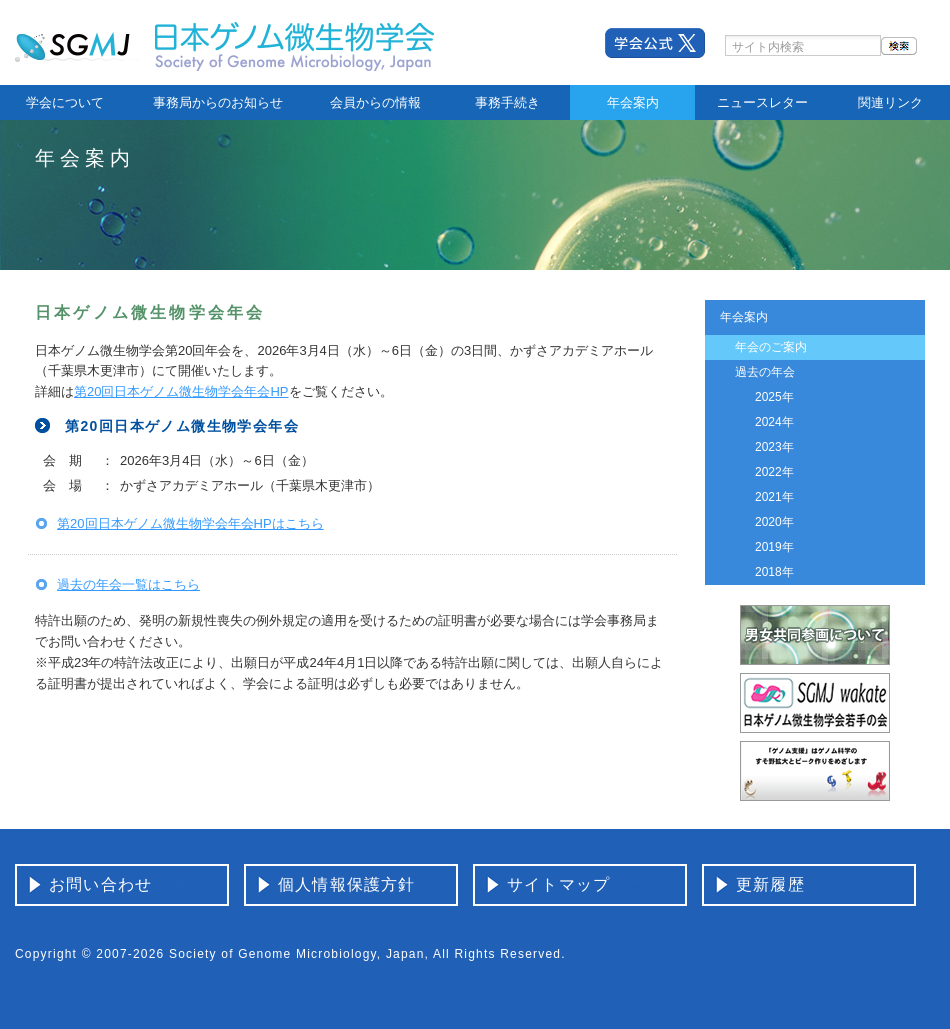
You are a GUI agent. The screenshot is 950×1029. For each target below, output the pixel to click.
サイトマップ (558, 884)
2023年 (774, 447)
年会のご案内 (771, 347)
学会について (65, 102)
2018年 (774, 572)
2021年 (774, 497)
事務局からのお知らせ (218, 102)
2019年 (774, 547)
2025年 (774, 397)
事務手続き (507, 102)
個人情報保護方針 (347, 884)
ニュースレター (762, 102)
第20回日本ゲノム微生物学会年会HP (181, 391)
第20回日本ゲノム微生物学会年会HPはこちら (190, 523)
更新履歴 (770, 884)
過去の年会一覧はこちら (128, 584)
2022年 (774, 472)
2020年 (774, 522)
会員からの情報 (375, 102)
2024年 (774, 422)
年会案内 (633, 102)
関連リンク (890, 102)
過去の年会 (765, 372)
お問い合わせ (100, 884)
